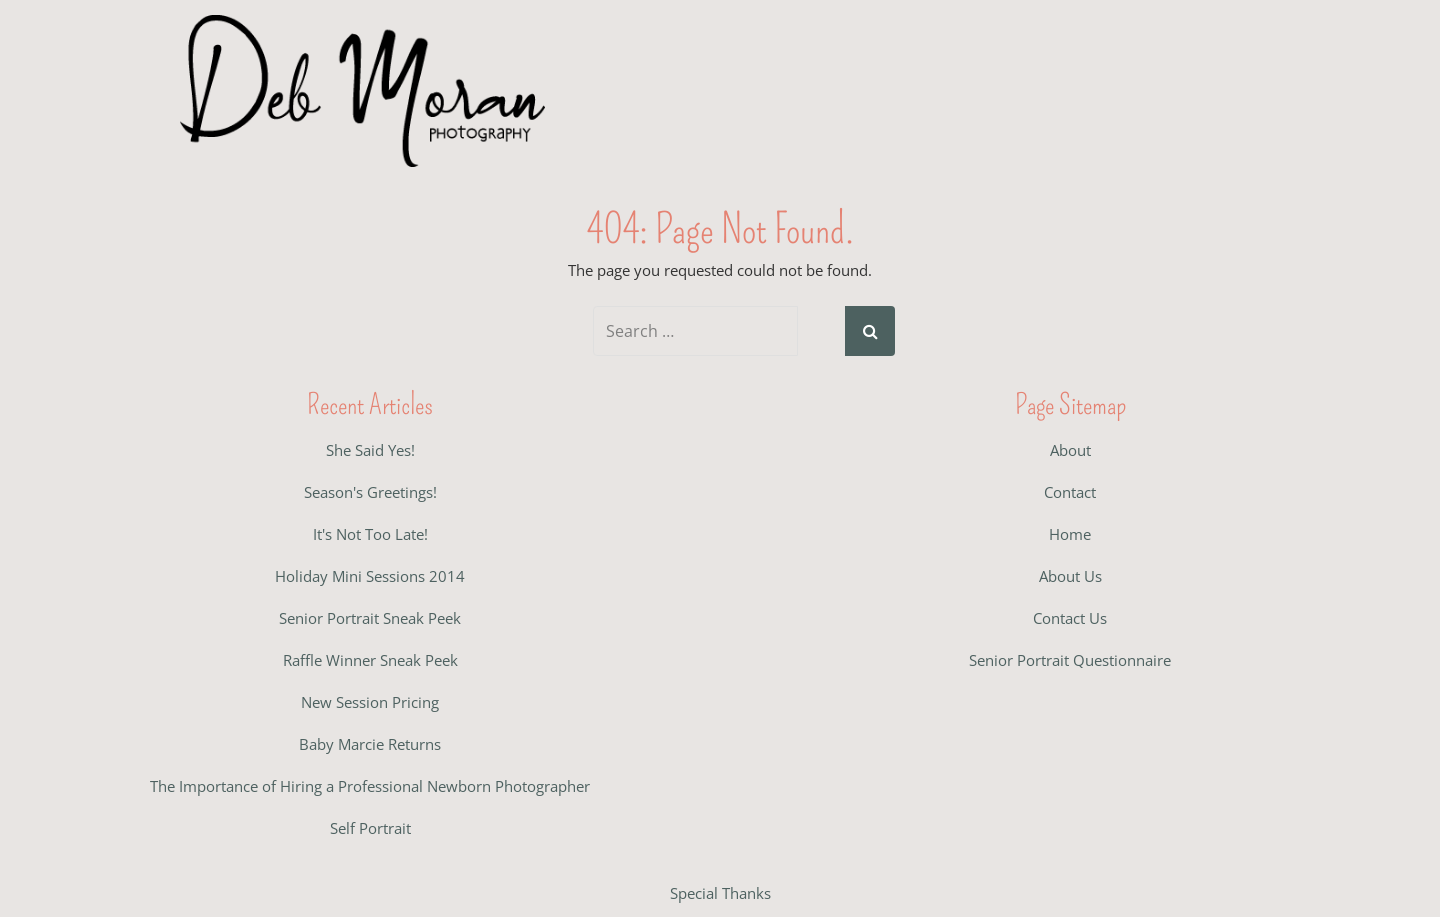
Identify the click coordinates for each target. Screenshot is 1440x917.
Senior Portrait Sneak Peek (370, 618)
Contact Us (1070, 618)
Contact (1070, 492)
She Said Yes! (370, 450)
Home (1070, 534)
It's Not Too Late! (370, 534)
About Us (1070, 576)
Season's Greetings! (370, 492)
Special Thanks (720, 893)
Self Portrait (370, 828)
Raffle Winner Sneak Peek (370, 660)
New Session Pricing (370, 702)
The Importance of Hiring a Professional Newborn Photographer (370, 786)
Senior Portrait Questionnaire (1070, 660)
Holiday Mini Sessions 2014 (370, 576)
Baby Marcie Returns (370, 744)
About (1070, 450)
